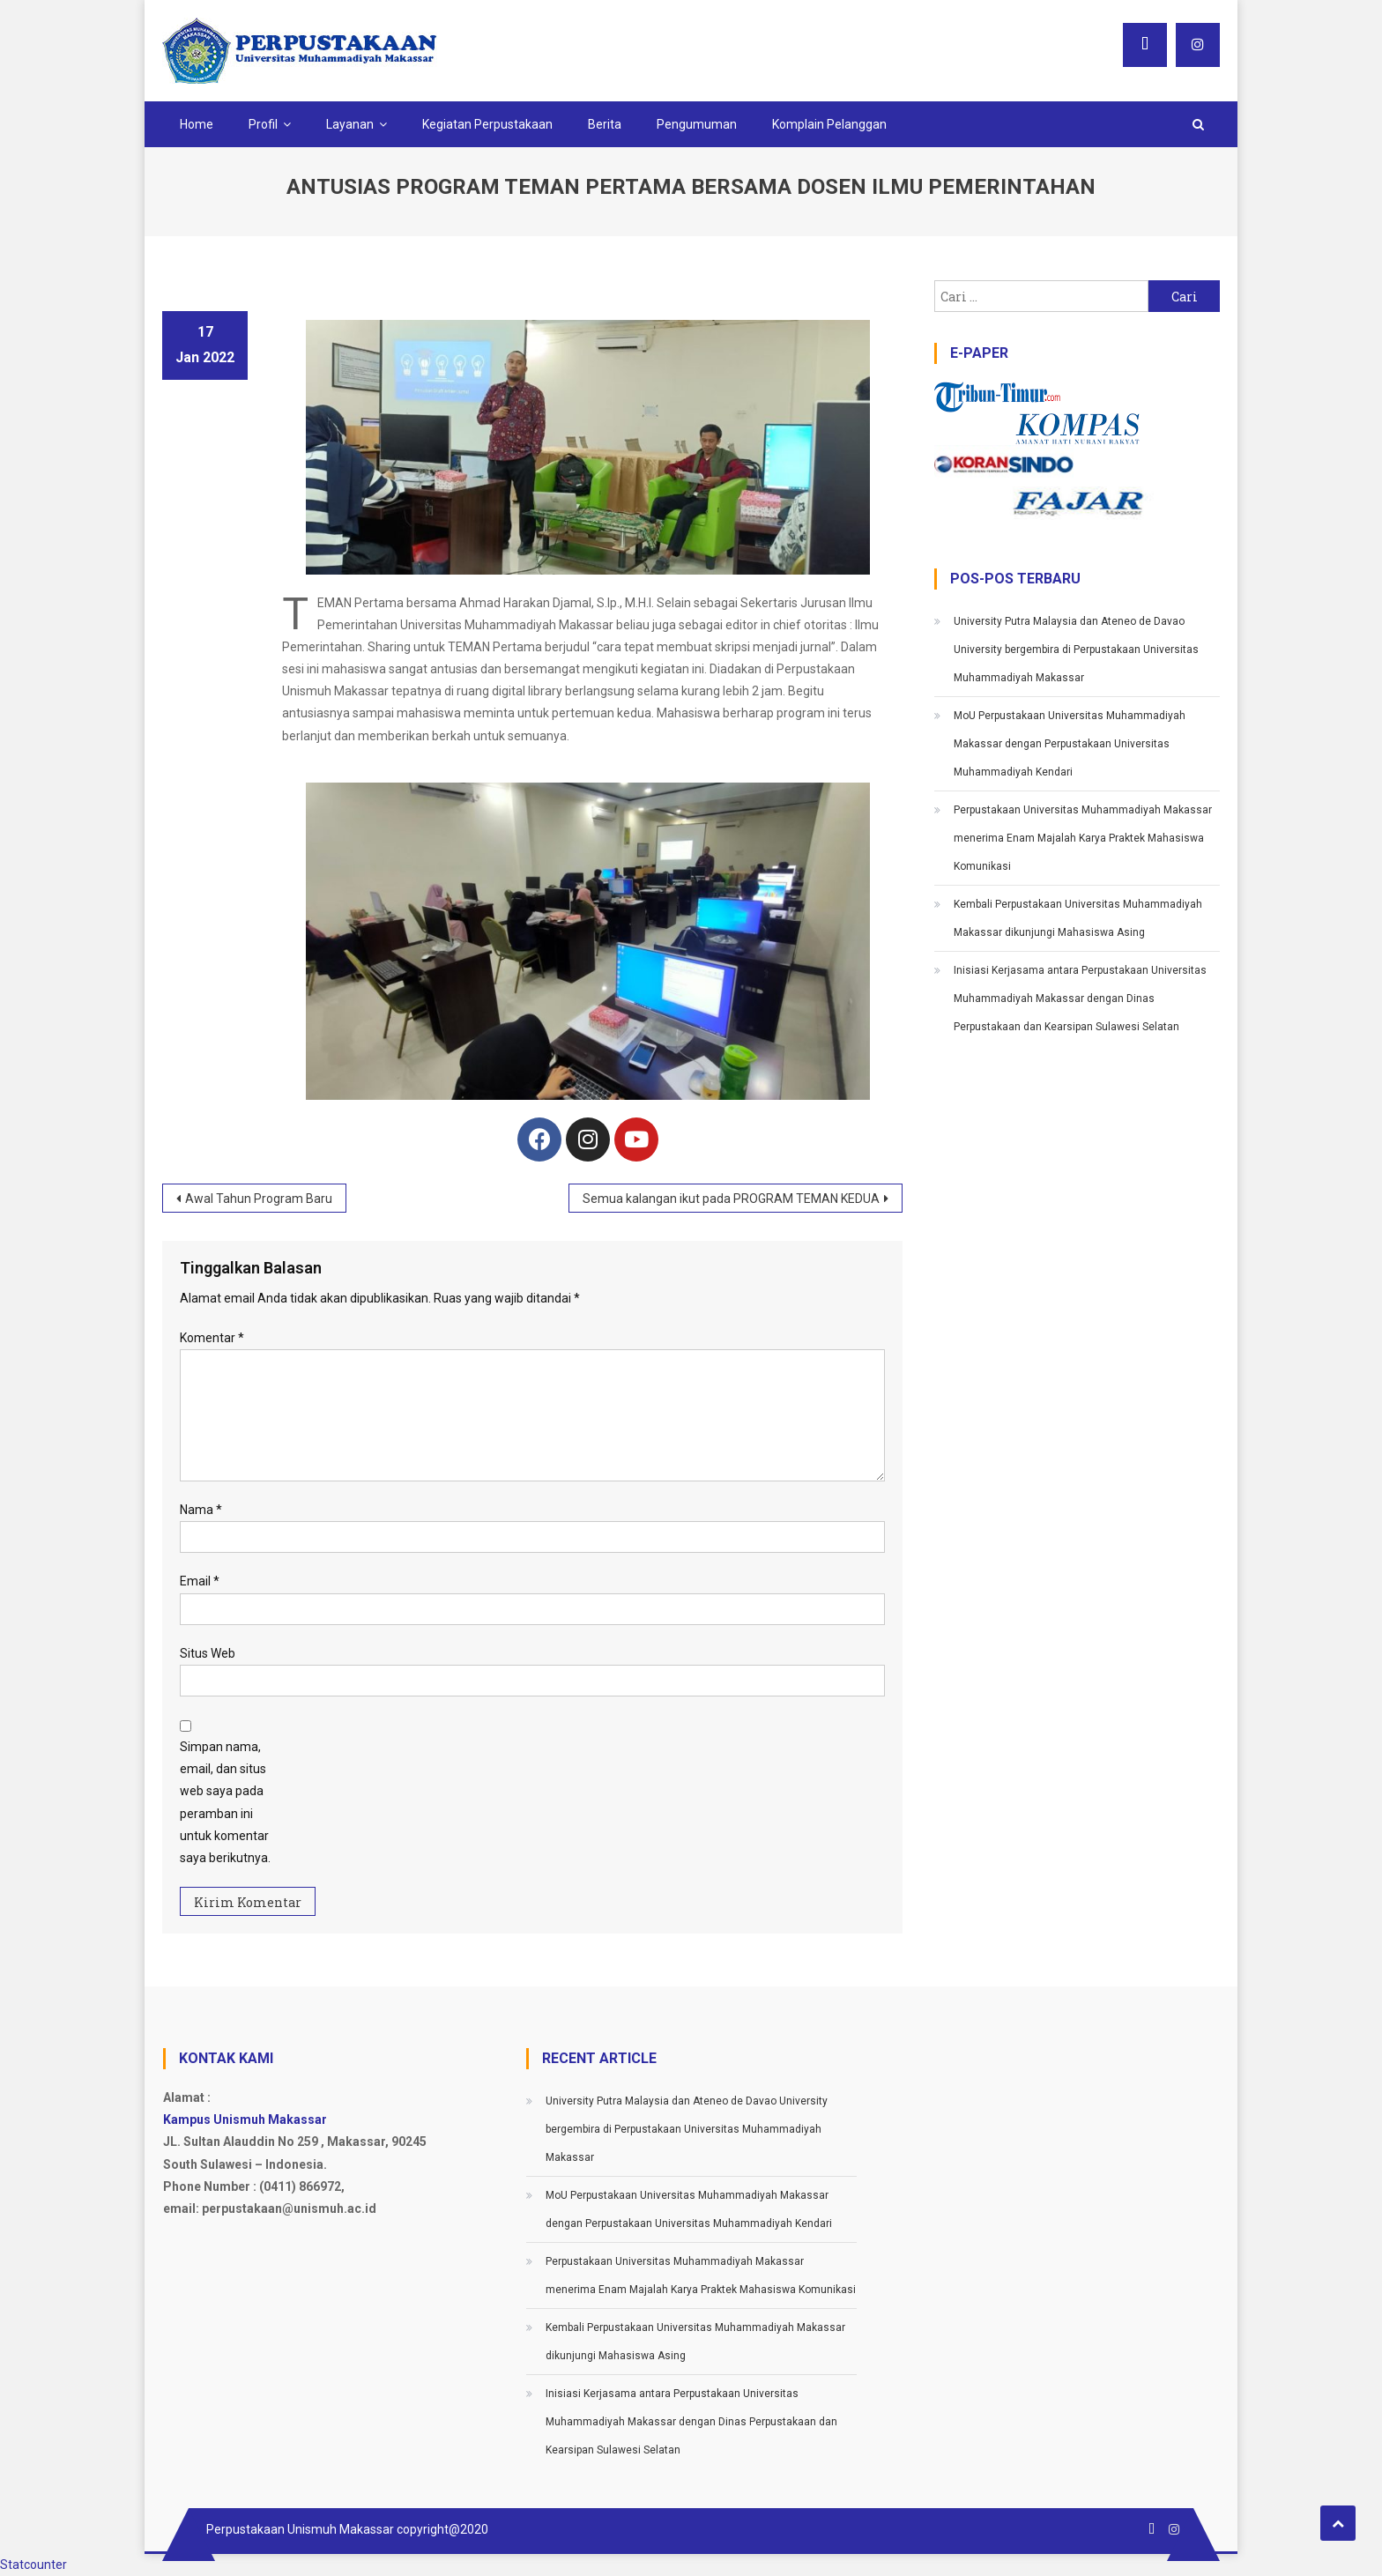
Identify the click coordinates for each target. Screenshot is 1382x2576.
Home (196, 124)
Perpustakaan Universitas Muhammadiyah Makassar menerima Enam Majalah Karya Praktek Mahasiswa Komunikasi (1083, 838)
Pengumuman (697, 124)
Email (199, 1581)
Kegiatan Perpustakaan (487, 124)
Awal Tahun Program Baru (258, 1198)
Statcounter (33, 2564)
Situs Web (207, 1653)
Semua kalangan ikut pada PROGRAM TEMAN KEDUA (731, 1198)
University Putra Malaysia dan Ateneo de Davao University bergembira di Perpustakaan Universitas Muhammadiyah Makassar (1076, 649)
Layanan (350, 124)
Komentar (212, 1338)
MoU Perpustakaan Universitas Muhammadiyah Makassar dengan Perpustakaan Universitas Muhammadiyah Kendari (1069, 743)
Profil (263, 124)
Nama (201, 1510)
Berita (604, 124)
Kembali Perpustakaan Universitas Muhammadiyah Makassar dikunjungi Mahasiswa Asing (1078, 918)
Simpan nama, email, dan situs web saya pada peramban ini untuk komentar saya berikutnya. (225, 1802)
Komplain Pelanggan (829, 124)
